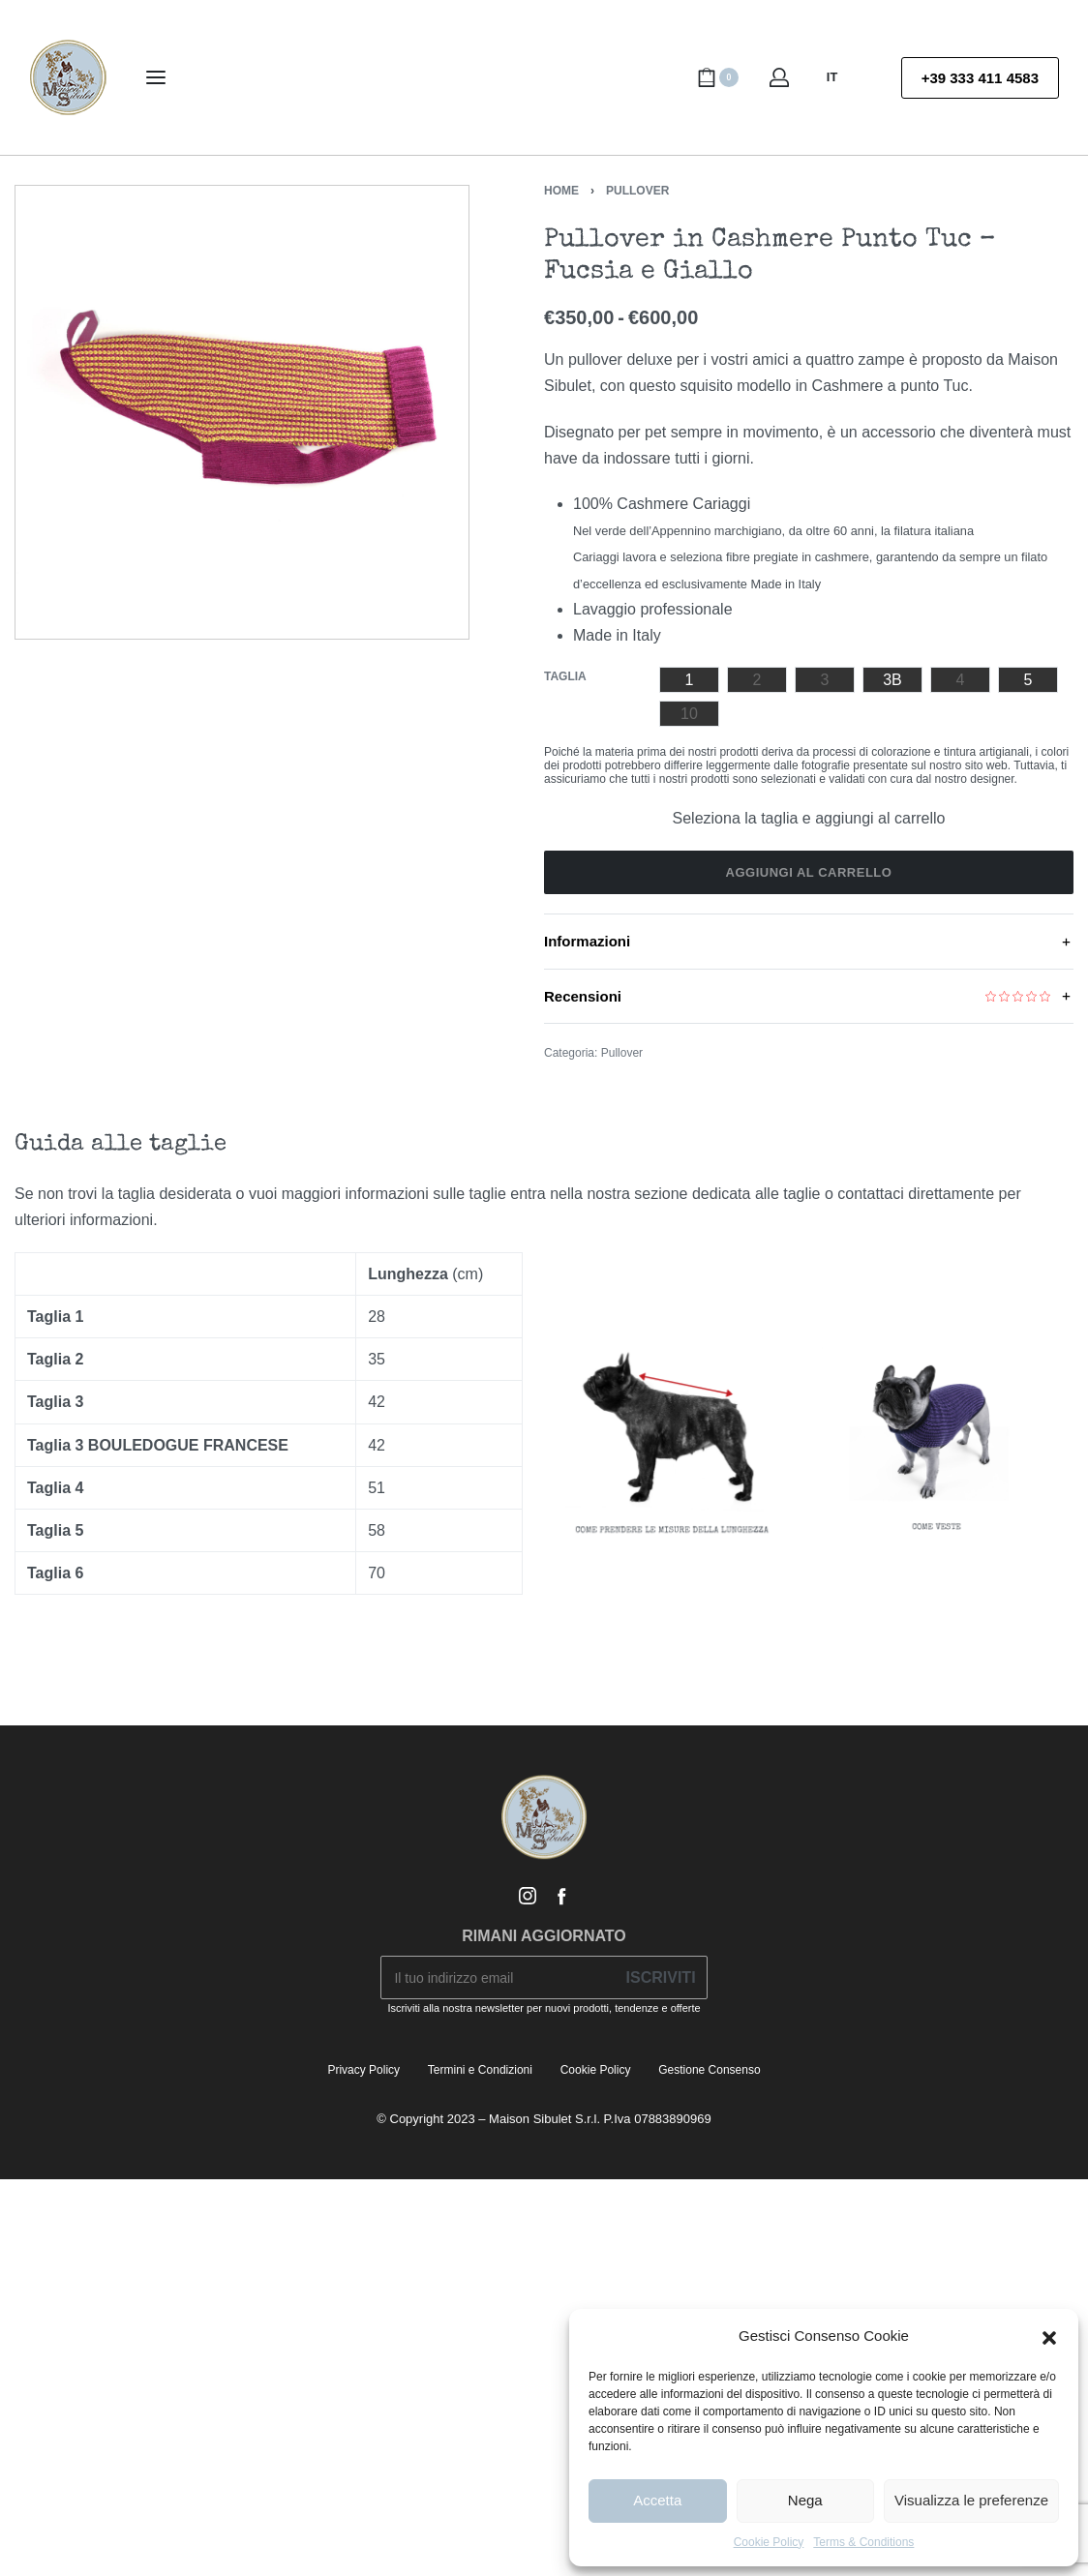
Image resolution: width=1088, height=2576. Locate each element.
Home (561, 190)
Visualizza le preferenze (971, 2500)
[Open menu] (155, 77)
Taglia (565, 676)
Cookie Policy (769, 2542)
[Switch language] (840, 77)
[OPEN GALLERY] (242, 412)
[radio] (689, 680)
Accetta (657, 2500)
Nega (805, 2500)
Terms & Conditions (863, 2542)
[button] (1049, 2336)
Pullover (637, 190)
